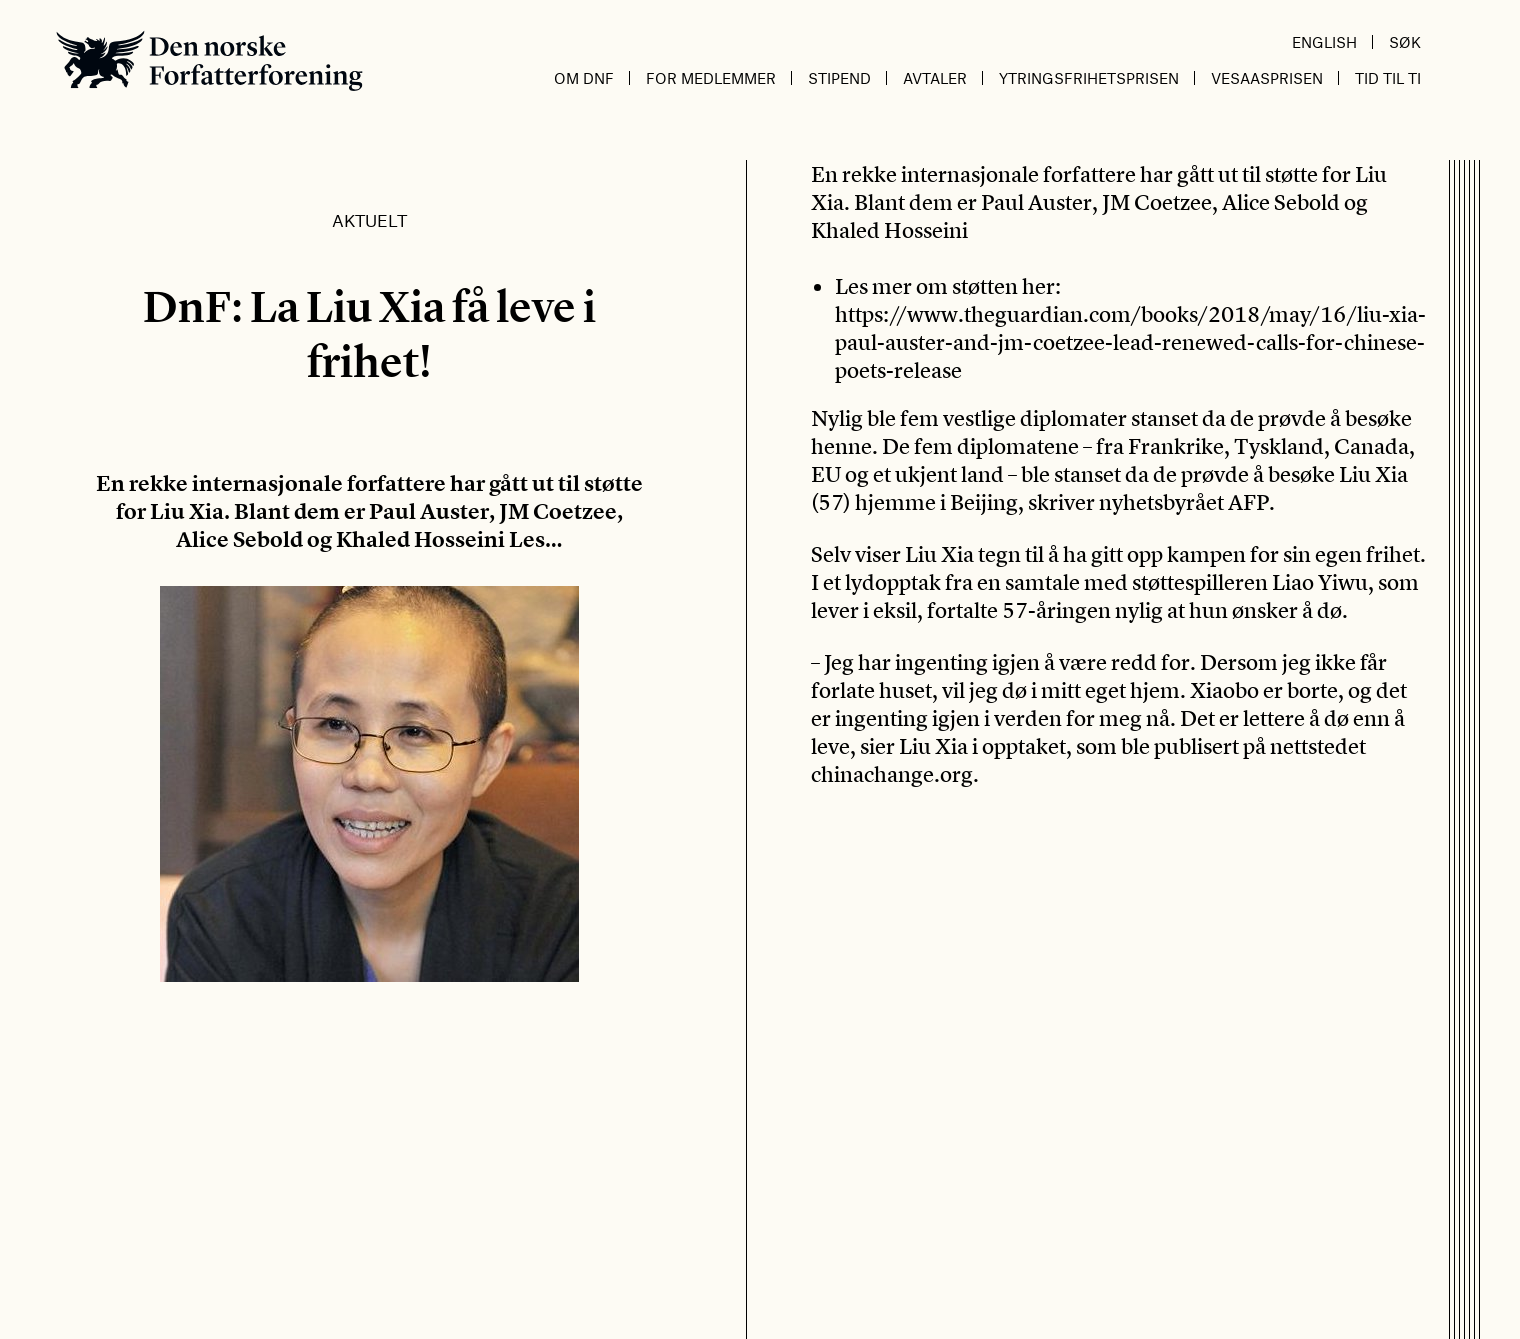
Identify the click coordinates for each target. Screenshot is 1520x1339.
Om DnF (584, 78)
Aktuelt (369, 220)
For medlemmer (711, 78)
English (1324, 42)
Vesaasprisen (1267, 78)
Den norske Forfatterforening (209, 60)
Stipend (839, 78)
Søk (1405, 42)
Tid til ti (1388, 78)
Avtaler (935, 78)
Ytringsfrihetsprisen (1089, 78)
